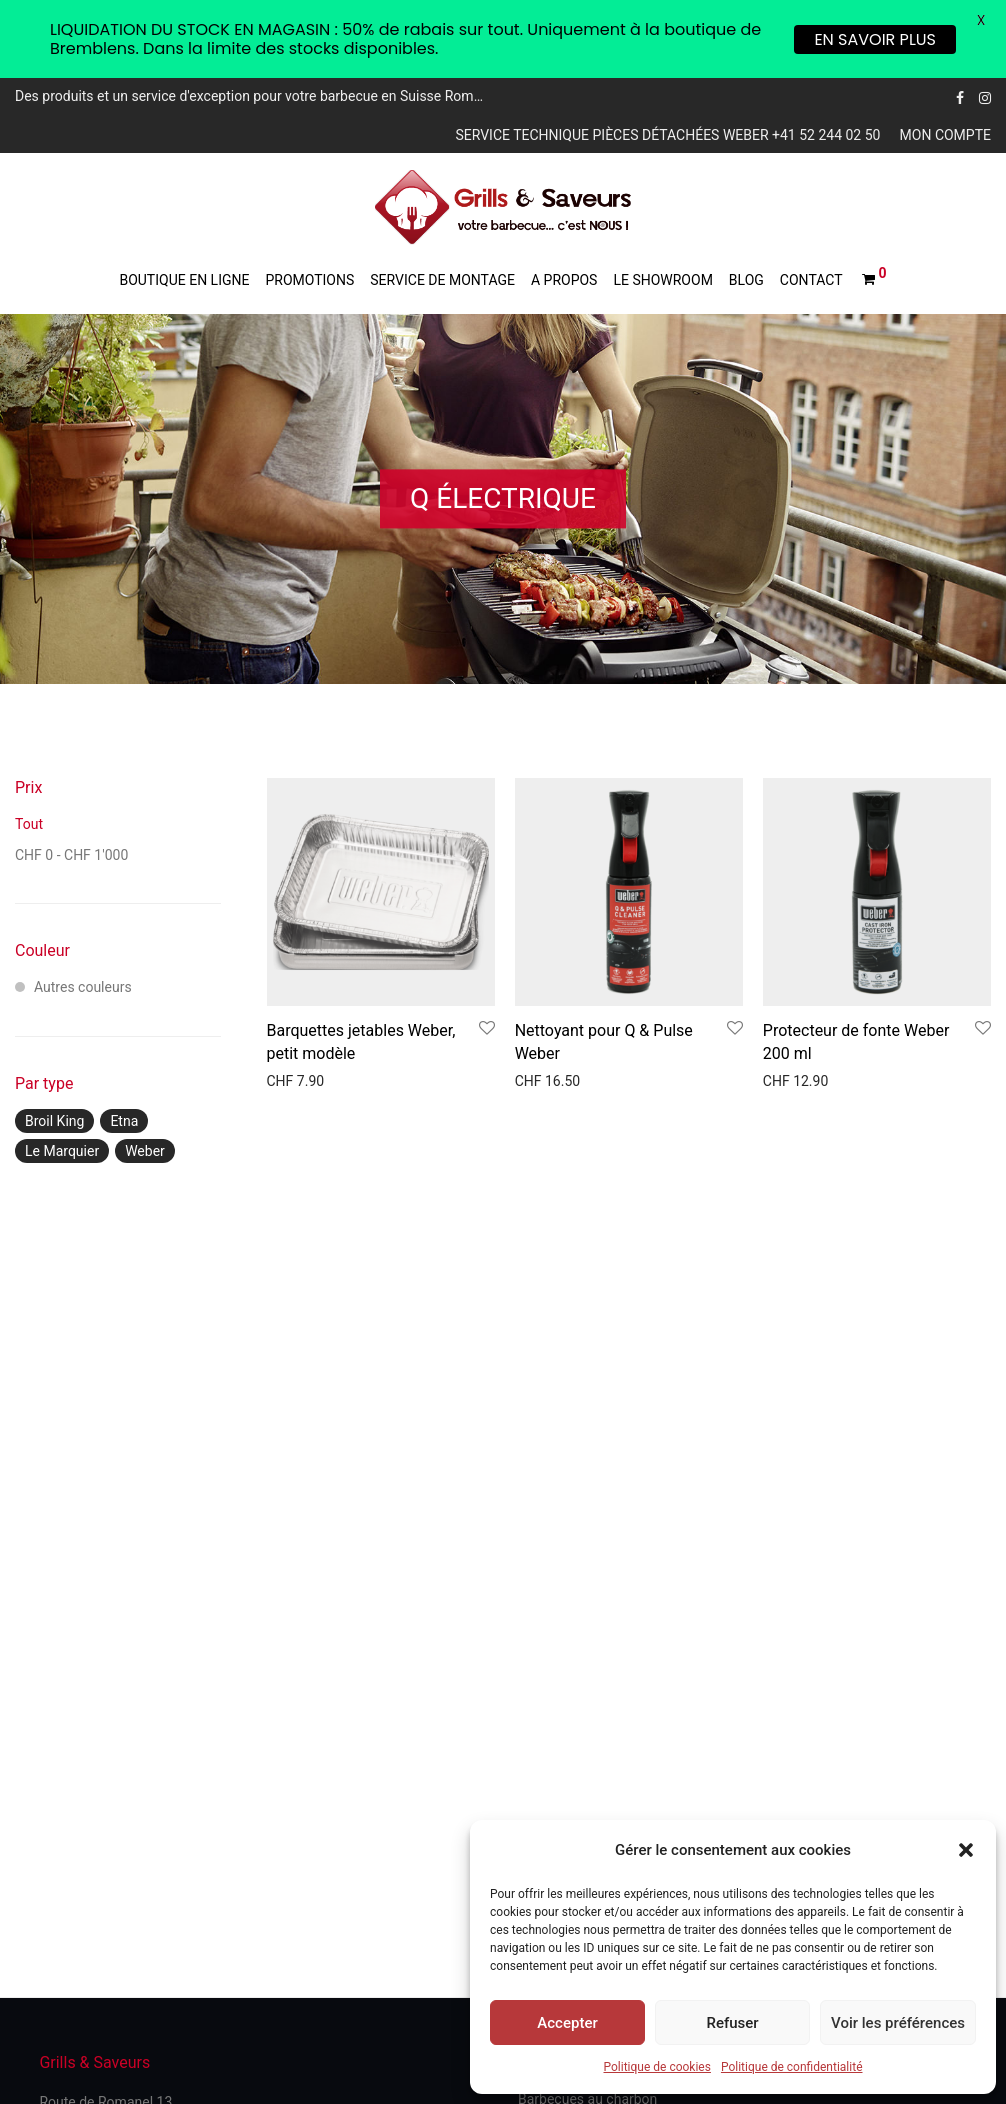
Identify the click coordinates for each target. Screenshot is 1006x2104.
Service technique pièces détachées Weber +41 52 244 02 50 (667, 135)
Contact (811, 280)
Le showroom (662, 280)
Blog (746, 280)
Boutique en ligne (184, 280)
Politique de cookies (657, 2067)
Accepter (567, 2023)
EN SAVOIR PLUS (875, 39)
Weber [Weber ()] (145, 1151)
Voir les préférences (898, 2023)
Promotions (309, 280)
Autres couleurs (73, 987)
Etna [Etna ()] (124, 1121)
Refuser (732, 2023)
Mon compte (945, 135)
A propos (564, 280)
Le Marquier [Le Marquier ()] (62, 1151)
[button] (966, 1850)
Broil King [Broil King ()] (54, 1121)
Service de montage (442, 280)
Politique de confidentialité (792, 2067)
